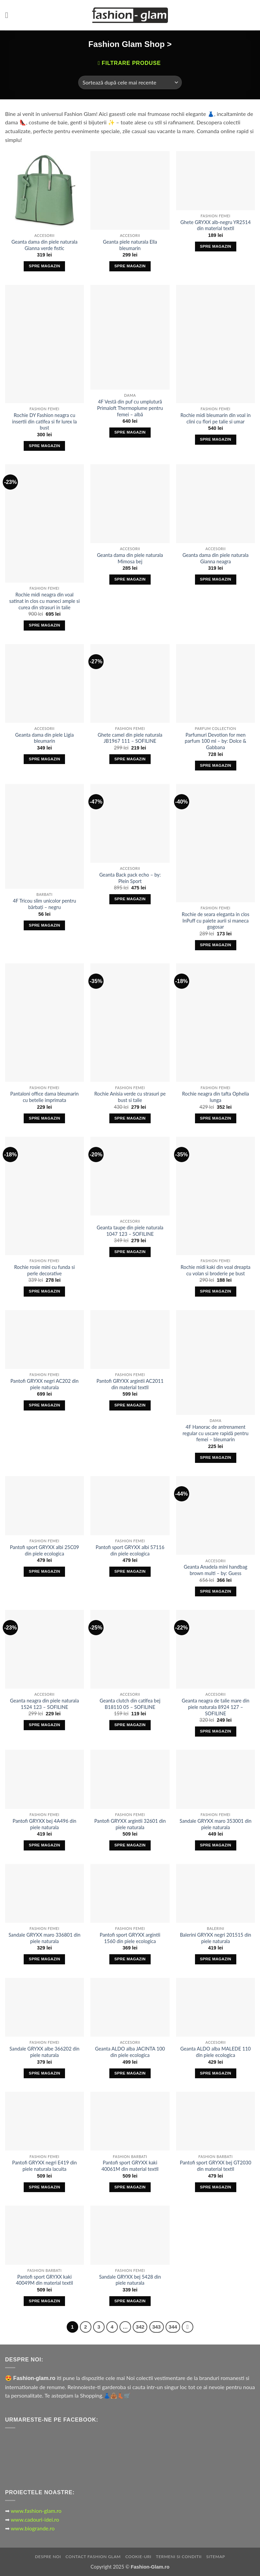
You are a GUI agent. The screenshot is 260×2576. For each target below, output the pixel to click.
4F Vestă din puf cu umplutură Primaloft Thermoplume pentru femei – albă (130, 408)
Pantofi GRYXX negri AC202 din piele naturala (44, 1384)
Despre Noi (48, 2556)
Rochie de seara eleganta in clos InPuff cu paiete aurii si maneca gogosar (216, 920)
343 (156, 2327)
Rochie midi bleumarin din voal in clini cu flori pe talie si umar (215, 418)
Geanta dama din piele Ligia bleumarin (44, 738)
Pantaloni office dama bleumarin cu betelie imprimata (44, 1097)
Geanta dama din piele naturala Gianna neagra (215, 558)
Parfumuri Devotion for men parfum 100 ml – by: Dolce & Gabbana (215, 741)
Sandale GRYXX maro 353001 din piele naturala (215, 1824)
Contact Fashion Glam (93, 2556)
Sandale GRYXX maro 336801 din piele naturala (44, 1938)
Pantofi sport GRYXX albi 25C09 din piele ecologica (44, 1550)
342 (140, 2327)
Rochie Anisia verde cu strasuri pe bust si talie (130, 1097)
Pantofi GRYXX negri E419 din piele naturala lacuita (44, 2166)
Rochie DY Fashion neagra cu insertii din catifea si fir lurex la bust (44, 421)
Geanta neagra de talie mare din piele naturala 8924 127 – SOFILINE (216, 1707)
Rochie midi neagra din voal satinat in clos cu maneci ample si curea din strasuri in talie (44, 601)
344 (173, 2327)
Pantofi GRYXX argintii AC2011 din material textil (130, 1384)
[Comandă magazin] (130, 82)
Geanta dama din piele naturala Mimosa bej (130, 558)
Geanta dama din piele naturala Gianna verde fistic (45, 245)
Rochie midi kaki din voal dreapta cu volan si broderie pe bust (216, 1270)
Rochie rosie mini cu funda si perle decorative (44, 1270)
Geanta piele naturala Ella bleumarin (130, 245)
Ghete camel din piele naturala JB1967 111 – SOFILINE (130, 738)
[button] (9, 15)
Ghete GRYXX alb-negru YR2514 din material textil (215, 225)
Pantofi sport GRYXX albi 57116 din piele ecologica (129, 1550)
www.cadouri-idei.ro (35, 2519)
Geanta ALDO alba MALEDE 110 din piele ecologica (215, 2052)
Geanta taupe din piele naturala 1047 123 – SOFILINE (130, 1231)
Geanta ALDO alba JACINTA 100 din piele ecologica (130, 2052)
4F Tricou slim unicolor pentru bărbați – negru (44, 904)
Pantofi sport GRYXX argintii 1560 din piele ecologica (130, 1938)
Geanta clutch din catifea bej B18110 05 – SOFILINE (130, 1704)
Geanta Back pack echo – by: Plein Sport (130, 878)
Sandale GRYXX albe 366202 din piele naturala (44, 2052)
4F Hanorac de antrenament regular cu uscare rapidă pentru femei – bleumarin (215, 1433)
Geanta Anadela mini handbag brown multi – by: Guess (215, 1570)
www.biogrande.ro (33, 2528)
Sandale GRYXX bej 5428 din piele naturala (130, 2280)
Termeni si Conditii (179, 2556)
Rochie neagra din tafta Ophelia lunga (215, 1097)
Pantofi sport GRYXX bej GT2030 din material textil (215, 2166)
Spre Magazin (44, 266)
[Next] (187, 2327)
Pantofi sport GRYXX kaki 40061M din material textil (130, 2166)
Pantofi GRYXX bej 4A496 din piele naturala (44, 1824)
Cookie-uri (138, 2556)
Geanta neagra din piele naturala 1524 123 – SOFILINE (44, 1704)
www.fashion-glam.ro (36, 2510)
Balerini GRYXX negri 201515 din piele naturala (215, 1938)
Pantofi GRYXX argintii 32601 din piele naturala (130, 1824)
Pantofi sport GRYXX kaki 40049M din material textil (44, 2280)
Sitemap (215, 2556)
